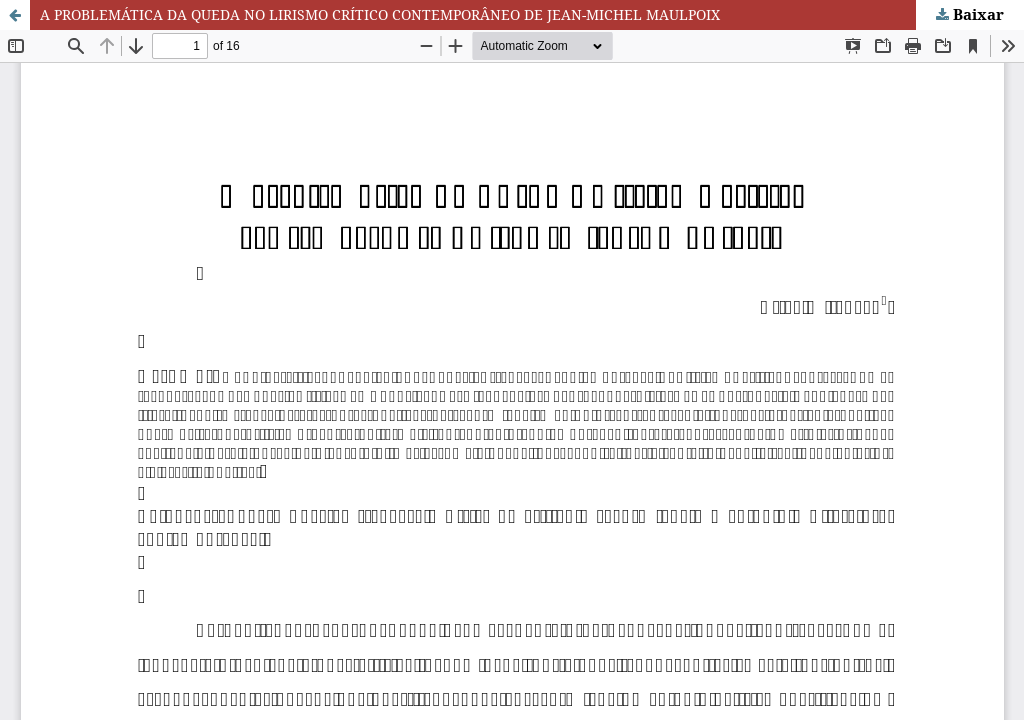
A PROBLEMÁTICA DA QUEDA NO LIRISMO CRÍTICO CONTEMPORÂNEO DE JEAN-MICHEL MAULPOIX (380, 14)
